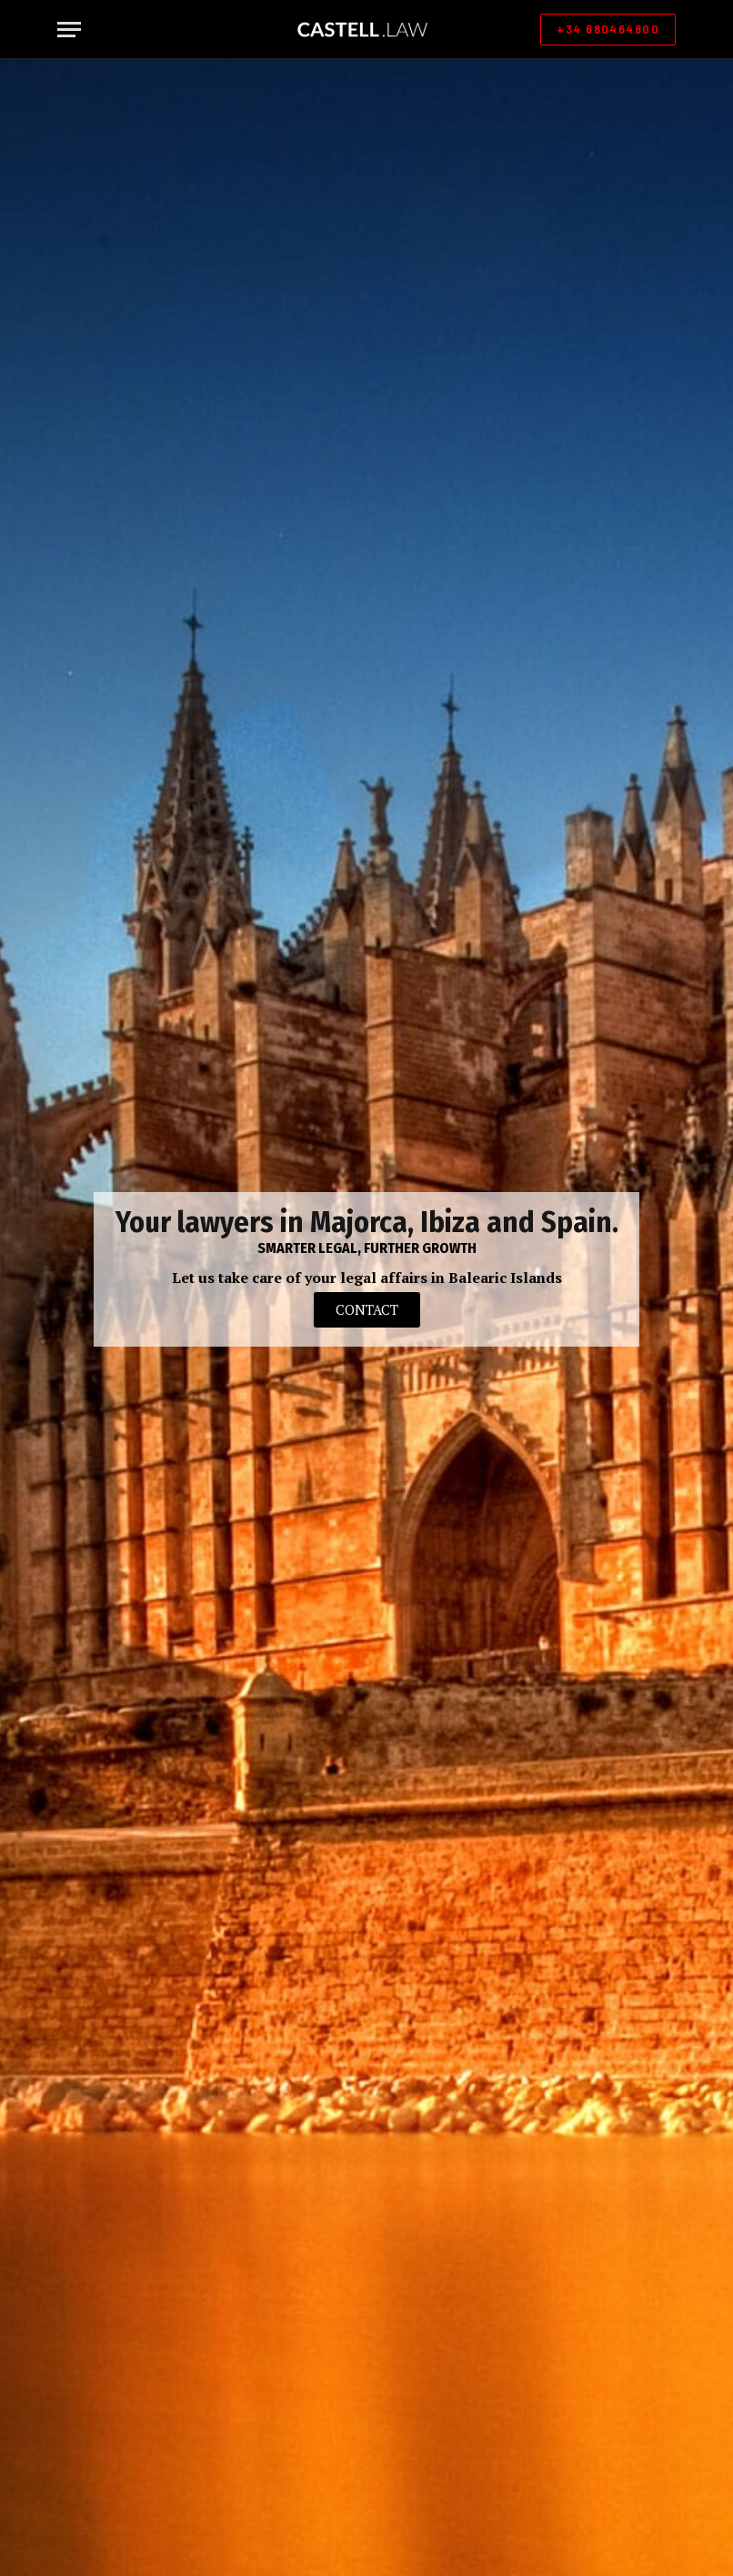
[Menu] (69, 29)
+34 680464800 (608, 29)
